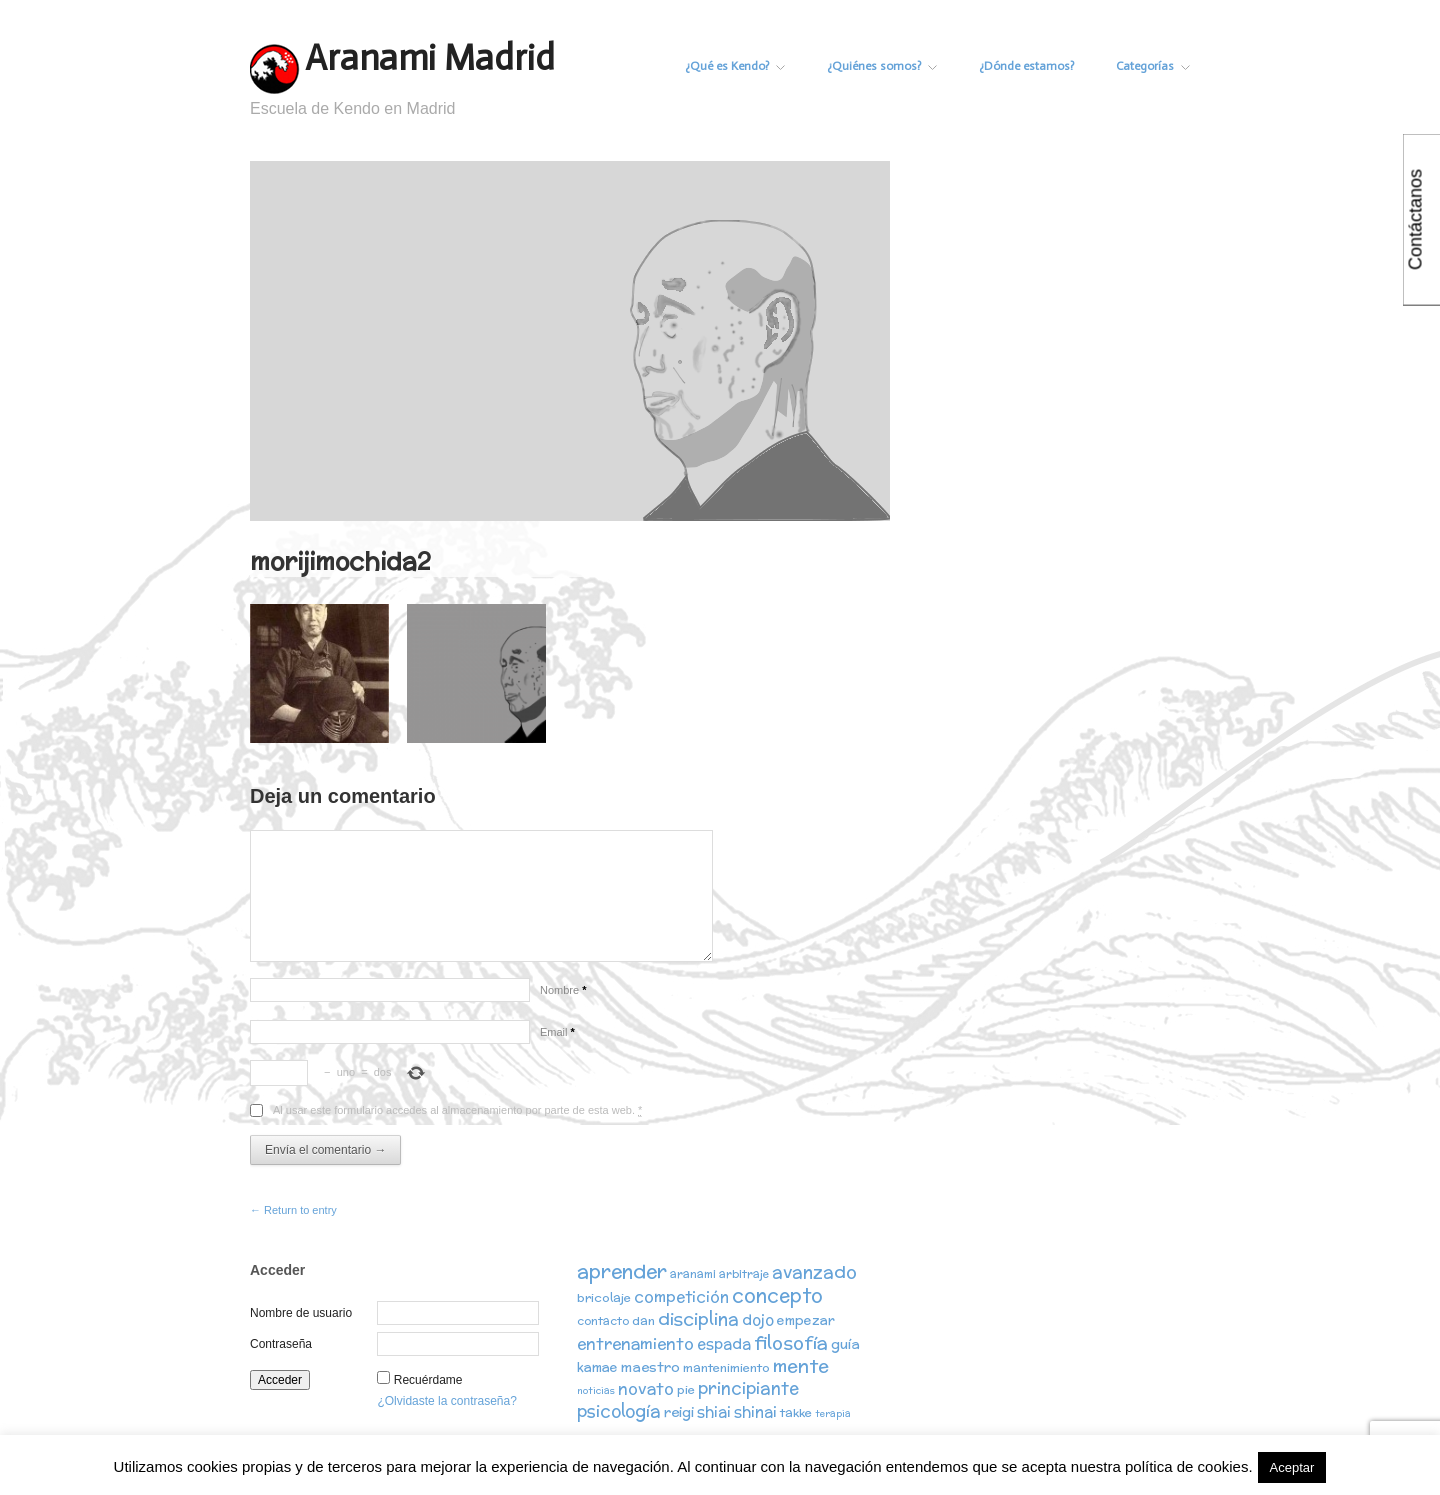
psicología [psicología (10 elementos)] (619, 1411)
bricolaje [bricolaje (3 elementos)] (604, 1297)
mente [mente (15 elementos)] (801, 1365)
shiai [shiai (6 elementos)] (714, 1411)
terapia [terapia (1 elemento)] (833, 1413)
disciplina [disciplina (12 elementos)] (698, 1318)
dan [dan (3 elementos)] (643, 1320)
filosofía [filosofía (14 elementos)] (791, 1342)
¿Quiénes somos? (882, 66)
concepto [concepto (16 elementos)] (777, 1295)
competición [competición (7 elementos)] (681, 1296)
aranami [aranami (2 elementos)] (693, 1274)
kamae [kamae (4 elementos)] (597, 1367)
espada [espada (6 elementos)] (724, 1343)
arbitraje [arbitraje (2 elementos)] (744, 1274)
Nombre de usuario (301, 1313)
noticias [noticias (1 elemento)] (596, 1390)
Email (557, 1032)
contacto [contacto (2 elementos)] (603, 1321)
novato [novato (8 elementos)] (646, 1388)
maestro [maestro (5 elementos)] (650, 1367)
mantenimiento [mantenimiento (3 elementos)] (726, 1367)
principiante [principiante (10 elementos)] (748, 1388)
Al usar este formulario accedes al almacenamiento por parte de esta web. (457, 1110)
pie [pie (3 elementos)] (686, 1389)
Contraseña (281, 1344)
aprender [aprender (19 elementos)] (622, 1271)
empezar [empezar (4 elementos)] (806, 1320)
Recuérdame (428, 1380)
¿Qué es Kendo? (735, 66)
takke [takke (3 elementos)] (796, 1412)
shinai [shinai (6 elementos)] (755, 1411)
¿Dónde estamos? (1026, 66)
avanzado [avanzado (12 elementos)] (814, 1271)
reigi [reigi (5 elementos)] (679, 1412)
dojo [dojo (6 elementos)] (758, 1319)
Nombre (563, 990)
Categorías (1153, 66)
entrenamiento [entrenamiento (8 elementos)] (635, 1343)
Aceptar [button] (1292, 1467)
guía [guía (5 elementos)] (845, 1344)
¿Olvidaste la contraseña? (446, 1401)
